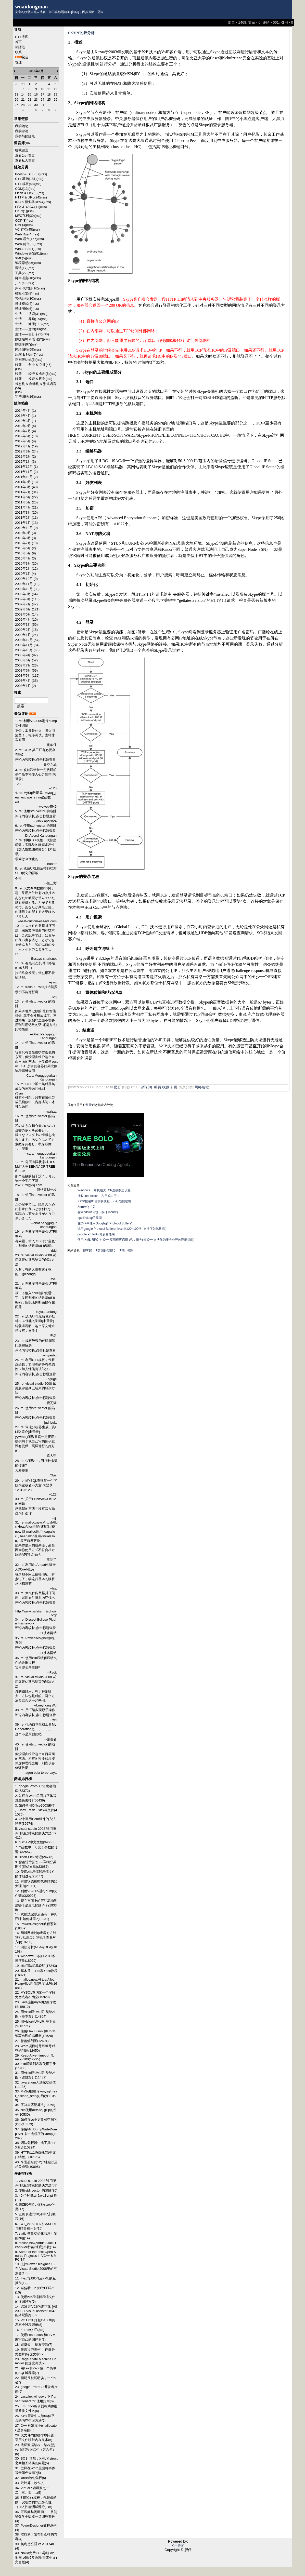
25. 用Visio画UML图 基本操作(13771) (35, 2024)
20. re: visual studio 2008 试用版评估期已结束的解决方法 (35, 1259)
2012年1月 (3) (25, 461)
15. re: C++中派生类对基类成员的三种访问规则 (35, 1086)
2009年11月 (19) (27, 584)
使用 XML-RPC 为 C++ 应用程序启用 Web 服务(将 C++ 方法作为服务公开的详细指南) (136, 1240)
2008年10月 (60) (27, 650)
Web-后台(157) (26, 239)
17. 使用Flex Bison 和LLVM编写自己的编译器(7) (35, 2337)
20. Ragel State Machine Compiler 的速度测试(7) (36, 2361)
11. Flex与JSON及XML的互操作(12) (35, 2280)
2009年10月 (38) (27, 589)
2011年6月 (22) (26, 497)
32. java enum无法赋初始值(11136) (35, 2084)
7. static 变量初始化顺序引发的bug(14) (36, 2236)
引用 (173, 1087)
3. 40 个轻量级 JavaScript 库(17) (36, 2198)
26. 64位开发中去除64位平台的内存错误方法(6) (35, 2418)
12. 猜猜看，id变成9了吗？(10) (35, 2290)
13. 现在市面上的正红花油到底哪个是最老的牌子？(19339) (36, 1905)
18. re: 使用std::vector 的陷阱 (35, 1197)
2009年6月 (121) (27, 609)
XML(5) (20, 258)
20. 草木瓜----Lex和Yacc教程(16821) (36, 1973)
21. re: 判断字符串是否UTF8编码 (36, 1286)
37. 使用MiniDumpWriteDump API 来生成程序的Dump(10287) (36, 2133)
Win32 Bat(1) (24, 249)
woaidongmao (31, 7)
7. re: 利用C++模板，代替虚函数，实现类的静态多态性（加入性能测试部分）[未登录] (35, 847)
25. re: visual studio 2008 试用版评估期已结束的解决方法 (35, 1388)
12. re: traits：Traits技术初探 (36, 987)
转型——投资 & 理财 (30, 379)
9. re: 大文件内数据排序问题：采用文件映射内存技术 (35, 890)
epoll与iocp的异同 (90, 1218)
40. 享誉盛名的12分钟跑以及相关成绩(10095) (36, 2164)
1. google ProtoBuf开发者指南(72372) (35, 1788)
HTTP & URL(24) (27, 197)
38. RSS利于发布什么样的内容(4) (36, 2536)
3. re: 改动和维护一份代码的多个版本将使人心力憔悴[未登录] (36, 774)
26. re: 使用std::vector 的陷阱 (35, 1410)
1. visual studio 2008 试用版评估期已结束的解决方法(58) (36, 2183)
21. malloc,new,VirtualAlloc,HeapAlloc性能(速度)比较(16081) (36, 1984)
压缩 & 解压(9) (25, 354)
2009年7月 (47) (26, 604)
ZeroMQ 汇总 (87, 1207)
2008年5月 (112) (27, 675)
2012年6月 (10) (26, 436)
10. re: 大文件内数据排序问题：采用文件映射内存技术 (35, 928)
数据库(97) (23, 344)
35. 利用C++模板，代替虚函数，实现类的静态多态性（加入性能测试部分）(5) (36, 2502)
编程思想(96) (24, 263)
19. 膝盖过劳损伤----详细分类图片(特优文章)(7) (35, 2352)
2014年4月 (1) (25, 410)
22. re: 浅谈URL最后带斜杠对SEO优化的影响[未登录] (35, 1318)
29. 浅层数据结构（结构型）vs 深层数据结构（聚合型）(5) (36, 2449)
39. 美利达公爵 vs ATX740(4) (34, 2546)
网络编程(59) (24, 349)
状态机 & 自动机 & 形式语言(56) (35, 386)
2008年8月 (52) (26, 660)
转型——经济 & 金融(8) (32, 374)
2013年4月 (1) (25, 416)
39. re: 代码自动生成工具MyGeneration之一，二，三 (35, 1727)
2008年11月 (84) (27, 645)
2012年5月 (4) (25, 441)
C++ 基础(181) (26, 179)
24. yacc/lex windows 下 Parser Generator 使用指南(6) (36, 2399)
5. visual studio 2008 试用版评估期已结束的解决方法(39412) (35, 1833)
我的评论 (21, 131)
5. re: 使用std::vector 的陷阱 (35, 811)
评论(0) (146, 1087)
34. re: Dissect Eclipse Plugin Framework (35, 1621)
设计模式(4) (23, 303)
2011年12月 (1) (26, 467)
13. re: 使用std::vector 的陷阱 (35, 1003)
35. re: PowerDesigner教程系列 (35, 1640)
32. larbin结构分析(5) (30, 2478)
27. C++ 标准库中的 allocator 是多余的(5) (36, 2428)
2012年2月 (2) (25, 456)
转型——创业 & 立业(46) (33, 365)
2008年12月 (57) (27, 640)
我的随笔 (21, 126)
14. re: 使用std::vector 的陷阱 (35, 1045)
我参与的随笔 (25, 136)
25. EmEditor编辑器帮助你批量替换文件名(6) (36, 2408)
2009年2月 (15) (26, 630)
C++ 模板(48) (25, 184)
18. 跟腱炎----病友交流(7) (33, 2344)
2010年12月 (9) (26, 528)
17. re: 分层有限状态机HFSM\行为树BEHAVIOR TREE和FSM (35, 1166)
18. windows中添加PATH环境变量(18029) (35, 1958)
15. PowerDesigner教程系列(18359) (36, 1926)
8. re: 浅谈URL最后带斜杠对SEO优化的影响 (36, 870)
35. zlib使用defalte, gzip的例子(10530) (36, 2112)
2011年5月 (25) (26, 502)
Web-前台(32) (25, 244)
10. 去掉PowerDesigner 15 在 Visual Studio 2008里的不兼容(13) (36, 2268)
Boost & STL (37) (27, 174)
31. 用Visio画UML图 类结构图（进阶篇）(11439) (35, 2075)
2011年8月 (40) (26, 487)
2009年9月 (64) (26, 594)
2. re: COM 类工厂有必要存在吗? (35, 752)
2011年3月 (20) (26, 512)
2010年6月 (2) (25, 548)
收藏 (165, 1087)
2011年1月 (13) (26, 523)
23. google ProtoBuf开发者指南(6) (36, 2389)
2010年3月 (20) (26, 563)
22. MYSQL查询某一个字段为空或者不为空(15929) (35, 1995)
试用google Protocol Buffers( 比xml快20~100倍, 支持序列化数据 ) (122, 1229)
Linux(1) (21, 211)
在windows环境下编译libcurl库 (98, 1212)
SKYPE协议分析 (81, 33)
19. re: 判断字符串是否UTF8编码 (36, 1234)
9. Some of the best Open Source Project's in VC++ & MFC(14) (36, 2255)
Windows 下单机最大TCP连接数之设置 (104, 1190)
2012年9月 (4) (25, 426)
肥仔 (117, 1087)
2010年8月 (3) (25, 538)
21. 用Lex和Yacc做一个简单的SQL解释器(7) (35, 2370)
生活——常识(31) (28, 314)
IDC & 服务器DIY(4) (29, 202)
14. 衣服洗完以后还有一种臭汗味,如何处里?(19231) (36, 1916)
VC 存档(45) (24, 229)
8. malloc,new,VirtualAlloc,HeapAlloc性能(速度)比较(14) (35, 2245)
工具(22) (21, 273)
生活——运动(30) (28, 329)
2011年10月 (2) (26, 477)
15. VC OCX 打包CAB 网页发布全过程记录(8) (35, 2322)
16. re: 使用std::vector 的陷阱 (35, 1118)
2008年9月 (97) (26, 655)
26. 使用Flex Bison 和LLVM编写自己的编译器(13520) (35, 2033)
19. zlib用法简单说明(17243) (36, 1966)
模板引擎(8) (23, 293)
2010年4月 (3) (25, 558)
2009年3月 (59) (26, 624)
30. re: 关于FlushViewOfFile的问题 (35, 1501)
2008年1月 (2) (25, 686)
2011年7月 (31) (26, 492)
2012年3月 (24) (26, 451)
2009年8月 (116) (27, 599)
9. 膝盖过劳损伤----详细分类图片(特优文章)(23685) (35, 1864)
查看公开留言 (25, 155)
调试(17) (21, 268)
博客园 (87, 1250)
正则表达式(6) (25, 360)
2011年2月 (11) (26, 517)
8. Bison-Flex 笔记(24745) (34, 1857)
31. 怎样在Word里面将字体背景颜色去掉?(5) (35, 2470)
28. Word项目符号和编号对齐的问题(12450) (35, 2048)
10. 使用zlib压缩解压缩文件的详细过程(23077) (35, 1874)
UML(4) (20, 225)
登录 (89, 1105)
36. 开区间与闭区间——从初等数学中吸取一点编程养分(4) (36, 2516)
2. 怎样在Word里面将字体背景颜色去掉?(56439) (35, 1798)
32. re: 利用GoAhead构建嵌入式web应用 (35, 1567)
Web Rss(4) (23, 234)
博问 (122, 1250)
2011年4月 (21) (26, 507)
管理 (18, 62)
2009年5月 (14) (26, 614)
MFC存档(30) (25, 216)
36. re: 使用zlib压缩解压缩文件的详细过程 (36, 1660)
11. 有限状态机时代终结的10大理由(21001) (36, 1883)
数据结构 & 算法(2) (29, 339)
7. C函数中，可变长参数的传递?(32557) (36, 1849)
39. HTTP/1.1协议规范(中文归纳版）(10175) (35, 2155)
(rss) (43, 174)
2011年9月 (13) (26, 482)
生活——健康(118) (29, 324)
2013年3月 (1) (25, 421)
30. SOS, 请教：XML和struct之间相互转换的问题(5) (36, 2461)
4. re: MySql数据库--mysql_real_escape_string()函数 (36, 795)
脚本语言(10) (24, 278)
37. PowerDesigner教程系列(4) (36, 2528)
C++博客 (21, 37)
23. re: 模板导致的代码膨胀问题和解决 (35, 1343)
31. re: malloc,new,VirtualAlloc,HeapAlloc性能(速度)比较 (36, 1524)
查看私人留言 (25, 160)
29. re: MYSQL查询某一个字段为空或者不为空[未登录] (36, 1483)
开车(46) (21, 283)
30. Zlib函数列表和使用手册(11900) (35, 2066)
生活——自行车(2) (28, 334)
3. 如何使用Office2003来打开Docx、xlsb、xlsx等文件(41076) (36, 1810)
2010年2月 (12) (26, 568)
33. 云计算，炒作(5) (30, 2483)
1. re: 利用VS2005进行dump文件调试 (36, 723)
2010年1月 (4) (25, 574)
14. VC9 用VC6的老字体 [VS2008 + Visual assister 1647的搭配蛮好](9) (36, 2311)
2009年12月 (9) (26, 579)
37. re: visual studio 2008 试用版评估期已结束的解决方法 (35, 1681)
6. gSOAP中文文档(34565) (35, 1842)
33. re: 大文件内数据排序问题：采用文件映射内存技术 (35, 1595)
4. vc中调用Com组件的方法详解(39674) (35, 1821)
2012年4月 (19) (26, 446)
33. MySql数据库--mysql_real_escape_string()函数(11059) (36, 2095)
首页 (18, 42)
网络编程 (202, 1087)
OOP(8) (21, 220)
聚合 (25, 57)
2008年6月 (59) (26, 670)
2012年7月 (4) (25, 431)
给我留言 (21, 150)
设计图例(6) (23, 309)
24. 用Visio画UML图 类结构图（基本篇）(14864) (35, 2014)
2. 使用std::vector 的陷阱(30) (36, 2190)
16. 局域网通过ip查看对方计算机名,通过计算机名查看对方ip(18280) (35, 1937)
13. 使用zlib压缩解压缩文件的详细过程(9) (35, 2299)
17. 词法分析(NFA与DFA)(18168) (36, 1949)
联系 (18, 52)
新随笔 (20, 47)
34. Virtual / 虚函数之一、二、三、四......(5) (34, 2490)
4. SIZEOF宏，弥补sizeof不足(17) (35, 2207)
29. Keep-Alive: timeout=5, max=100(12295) (34, 2057)
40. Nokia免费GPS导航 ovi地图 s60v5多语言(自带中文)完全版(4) (36, 2557)
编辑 (157, 1087)
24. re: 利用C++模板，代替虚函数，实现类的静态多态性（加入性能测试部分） (35, 1364)
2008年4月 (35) (26, 681)
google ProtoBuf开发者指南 (96, 1234)
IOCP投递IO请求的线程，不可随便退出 (104, 1201)
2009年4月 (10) (26, 619)
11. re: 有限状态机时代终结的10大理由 (35, 965)
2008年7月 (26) (26, 665)
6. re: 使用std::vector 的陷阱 (35, 825)
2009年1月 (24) (26, 635)
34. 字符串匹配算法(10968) (35, 2105)
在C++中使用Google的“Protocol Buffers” (105, 1223)
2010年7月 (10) (26, 543)
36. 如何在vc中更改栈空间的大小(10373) (36, 2122)
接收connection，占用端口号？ (99, 1196)
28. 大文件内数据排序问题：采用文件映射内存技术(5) (36, 2437)
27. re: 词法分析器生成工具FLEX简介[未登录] (36, 1429)
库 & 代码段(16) (26, 288)
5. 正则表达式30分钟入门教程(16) (35, 2216)
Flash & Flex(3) (26, 193)
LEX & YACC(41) (27, 207)
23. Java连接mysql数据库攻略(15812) (35, 2004)
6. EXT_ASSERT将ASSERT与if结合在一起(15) (36, 2226)
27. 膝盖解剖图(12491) (32, 2041)
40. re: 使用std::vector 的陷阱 (35, 1746)
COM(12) (22, 189)
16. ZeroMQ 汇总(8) (29, 2330)
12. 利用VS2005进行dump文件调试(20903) (36, 1893)
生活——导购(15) (28, 319)
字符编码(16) (24, 396)
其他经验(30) (24, 298)
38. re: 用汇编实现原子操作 (35, 1710)
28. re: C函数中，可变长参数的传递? (36, 1463)
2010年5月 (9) (25, 553)
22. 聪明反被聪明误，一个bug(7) (36, 2380)
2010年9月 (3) (25, 533)
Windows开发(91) (28, 253)
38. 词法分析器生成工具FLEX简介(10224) (36, 2145)
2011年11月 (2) (26, 472)
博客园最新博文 (105, 1250)
